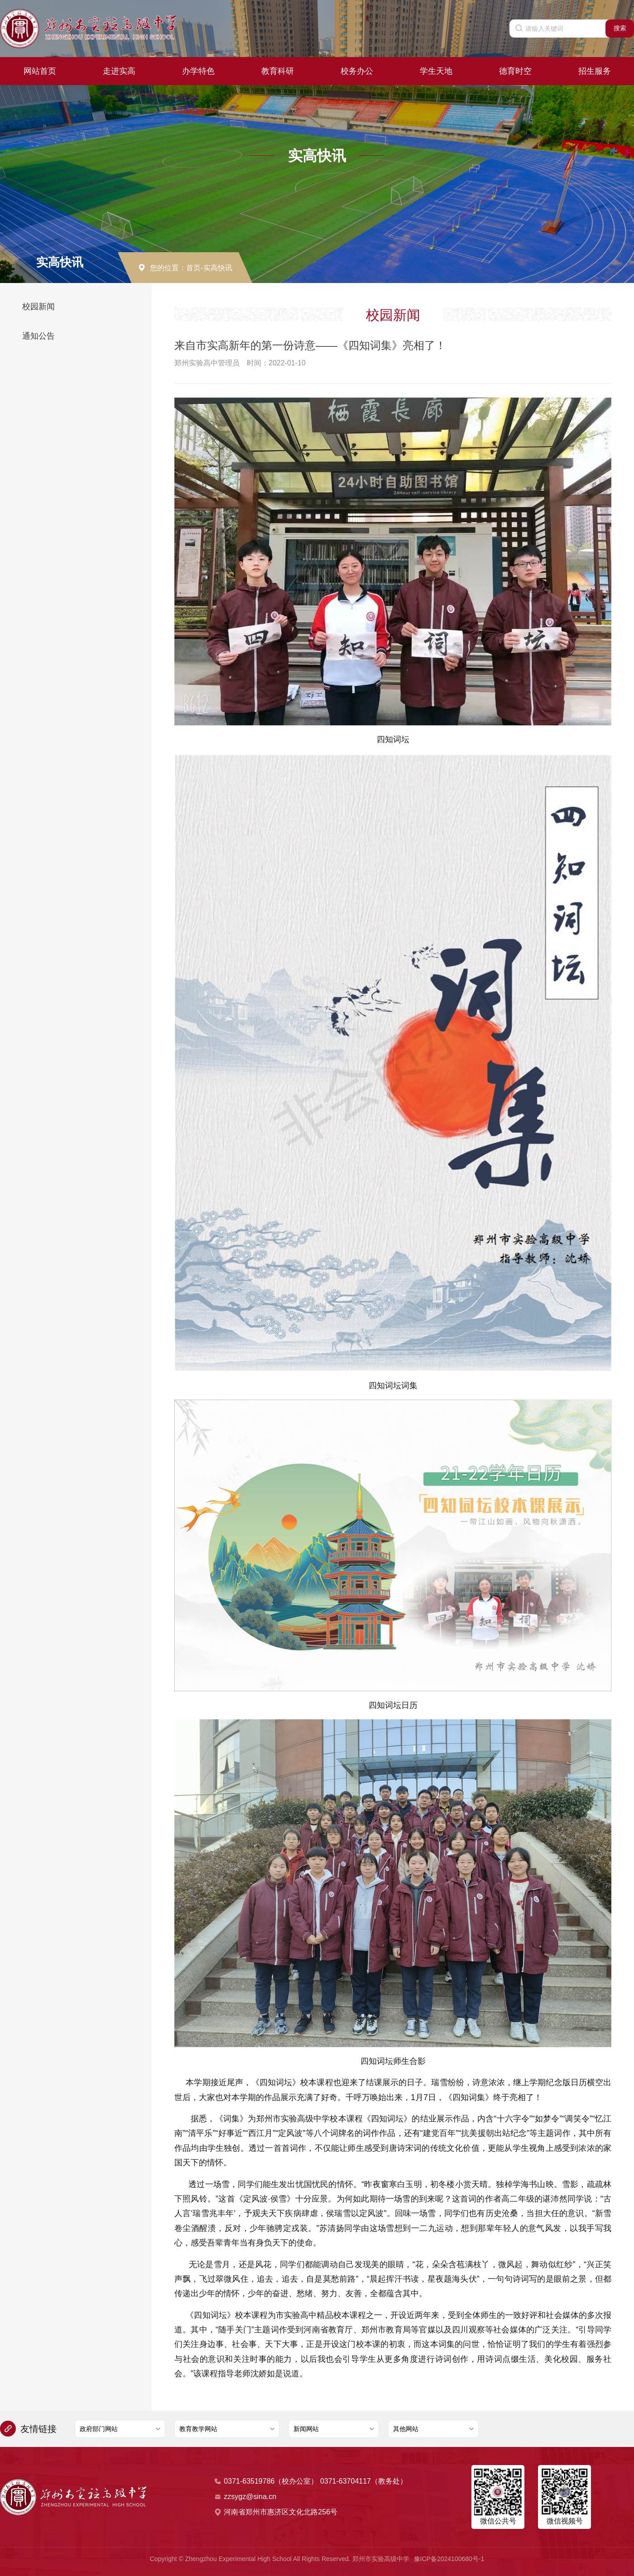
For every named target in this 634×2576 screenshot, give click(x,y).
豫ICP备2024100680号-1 (449, 2558)
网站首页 (40, 70)
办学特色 (198, 70)
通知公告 (38, 336)
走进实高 (119, 70)
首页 (193, 268)
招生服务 (594, 70)
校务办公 (357, 70)
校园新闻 (38, 306)
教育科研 (277, 70)
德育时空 (515, 70)
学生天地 (436, 70)
